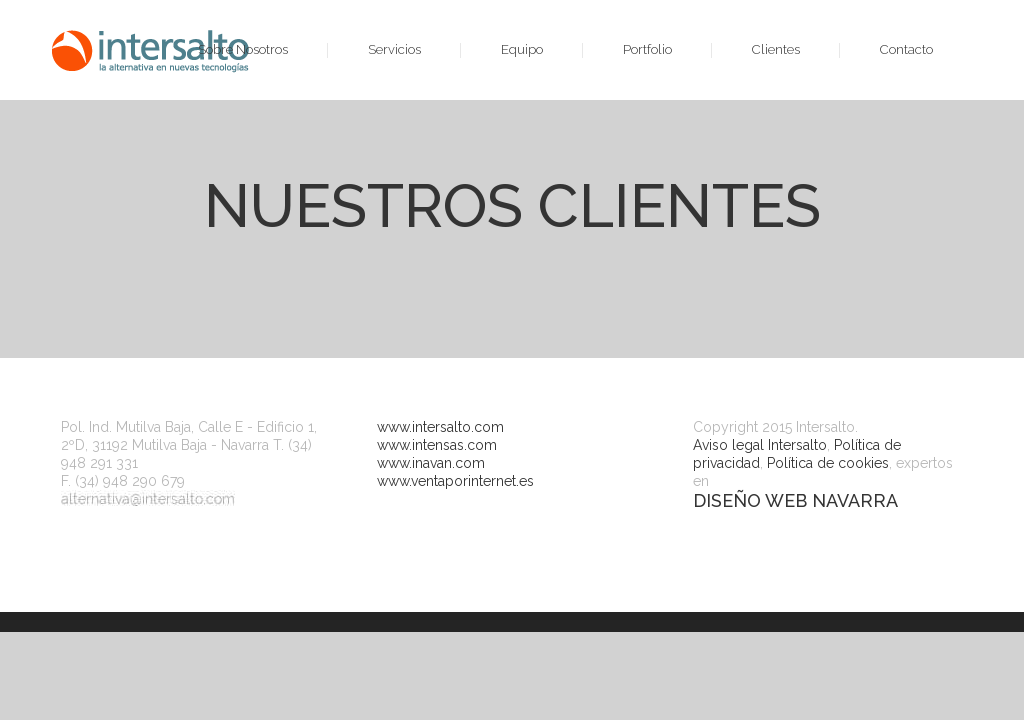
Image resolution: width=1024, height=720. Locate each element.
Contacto (906, 49)
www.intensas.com (437, 445)
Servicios (394, 49)
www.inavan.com (431, 463)
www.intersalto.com (440, 427)
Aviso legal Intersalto (760, 445)
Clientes (776, 49)
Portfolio (647, 49)
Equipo (522, 49)
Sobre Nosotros (243, 49)
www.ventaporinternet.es (455, 481)
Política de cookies (828, 463)
